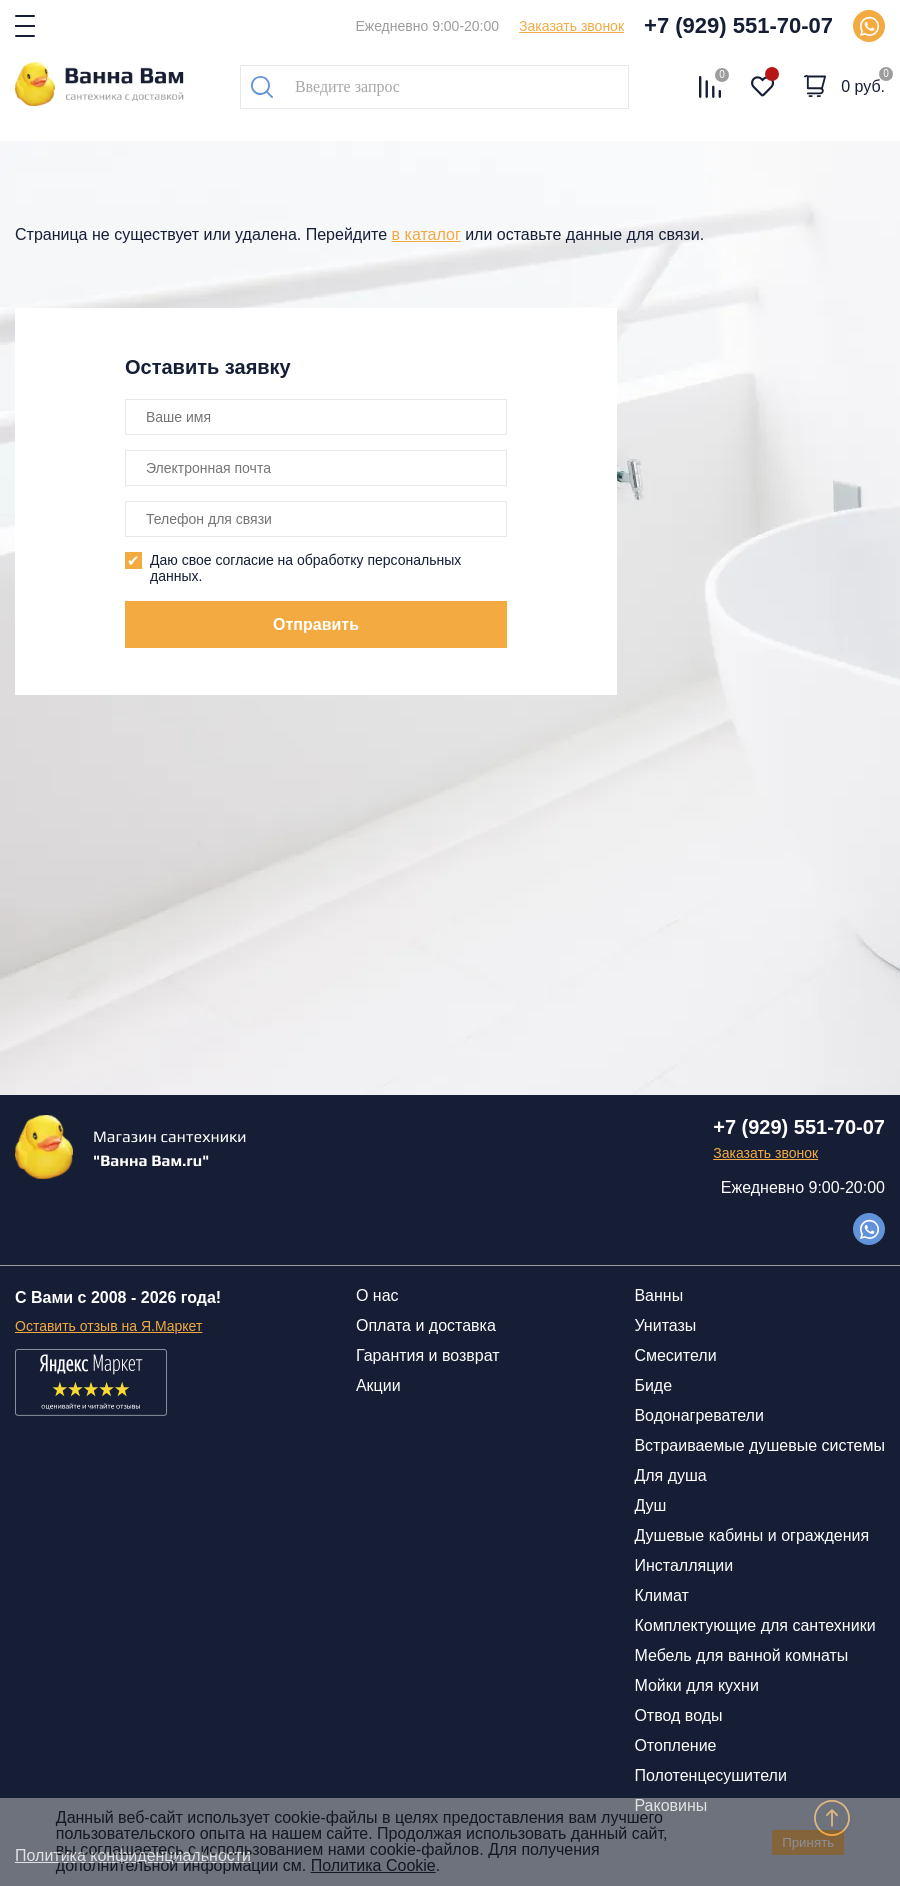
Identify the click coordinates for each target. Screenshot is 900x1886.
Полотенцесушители (710, 1775)
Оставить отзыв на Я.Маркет (108, 1326)
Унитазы (665, 1325)
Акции (378, 1385)
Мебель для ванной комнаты (741, 1655)
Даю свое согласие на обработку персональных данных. (305, 568)
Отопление (675, 1745)
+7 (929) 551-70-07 (738, 25)
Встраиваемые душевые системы (759, 1445)
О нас (377, 1295)
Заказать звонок (571, 26)
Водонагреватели (698, 1415)
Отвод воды (678, 1715)
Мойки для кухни (696, 1685)
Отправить (316, 624)
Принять (808, 1842)
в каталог (426, 234)
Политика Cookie (373, 1865)
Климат (661, 1595)
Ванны (658, 1295)
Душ (650, 1505)
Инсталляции (683, 1565)
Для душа (670, 1475)
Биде (653, 1385)
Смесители (675, 1355)
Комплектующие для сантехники (754, 1625)
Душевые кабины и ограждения (751, 1535)
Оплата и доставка (426, 1325)
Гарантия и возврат (428, 1355)
